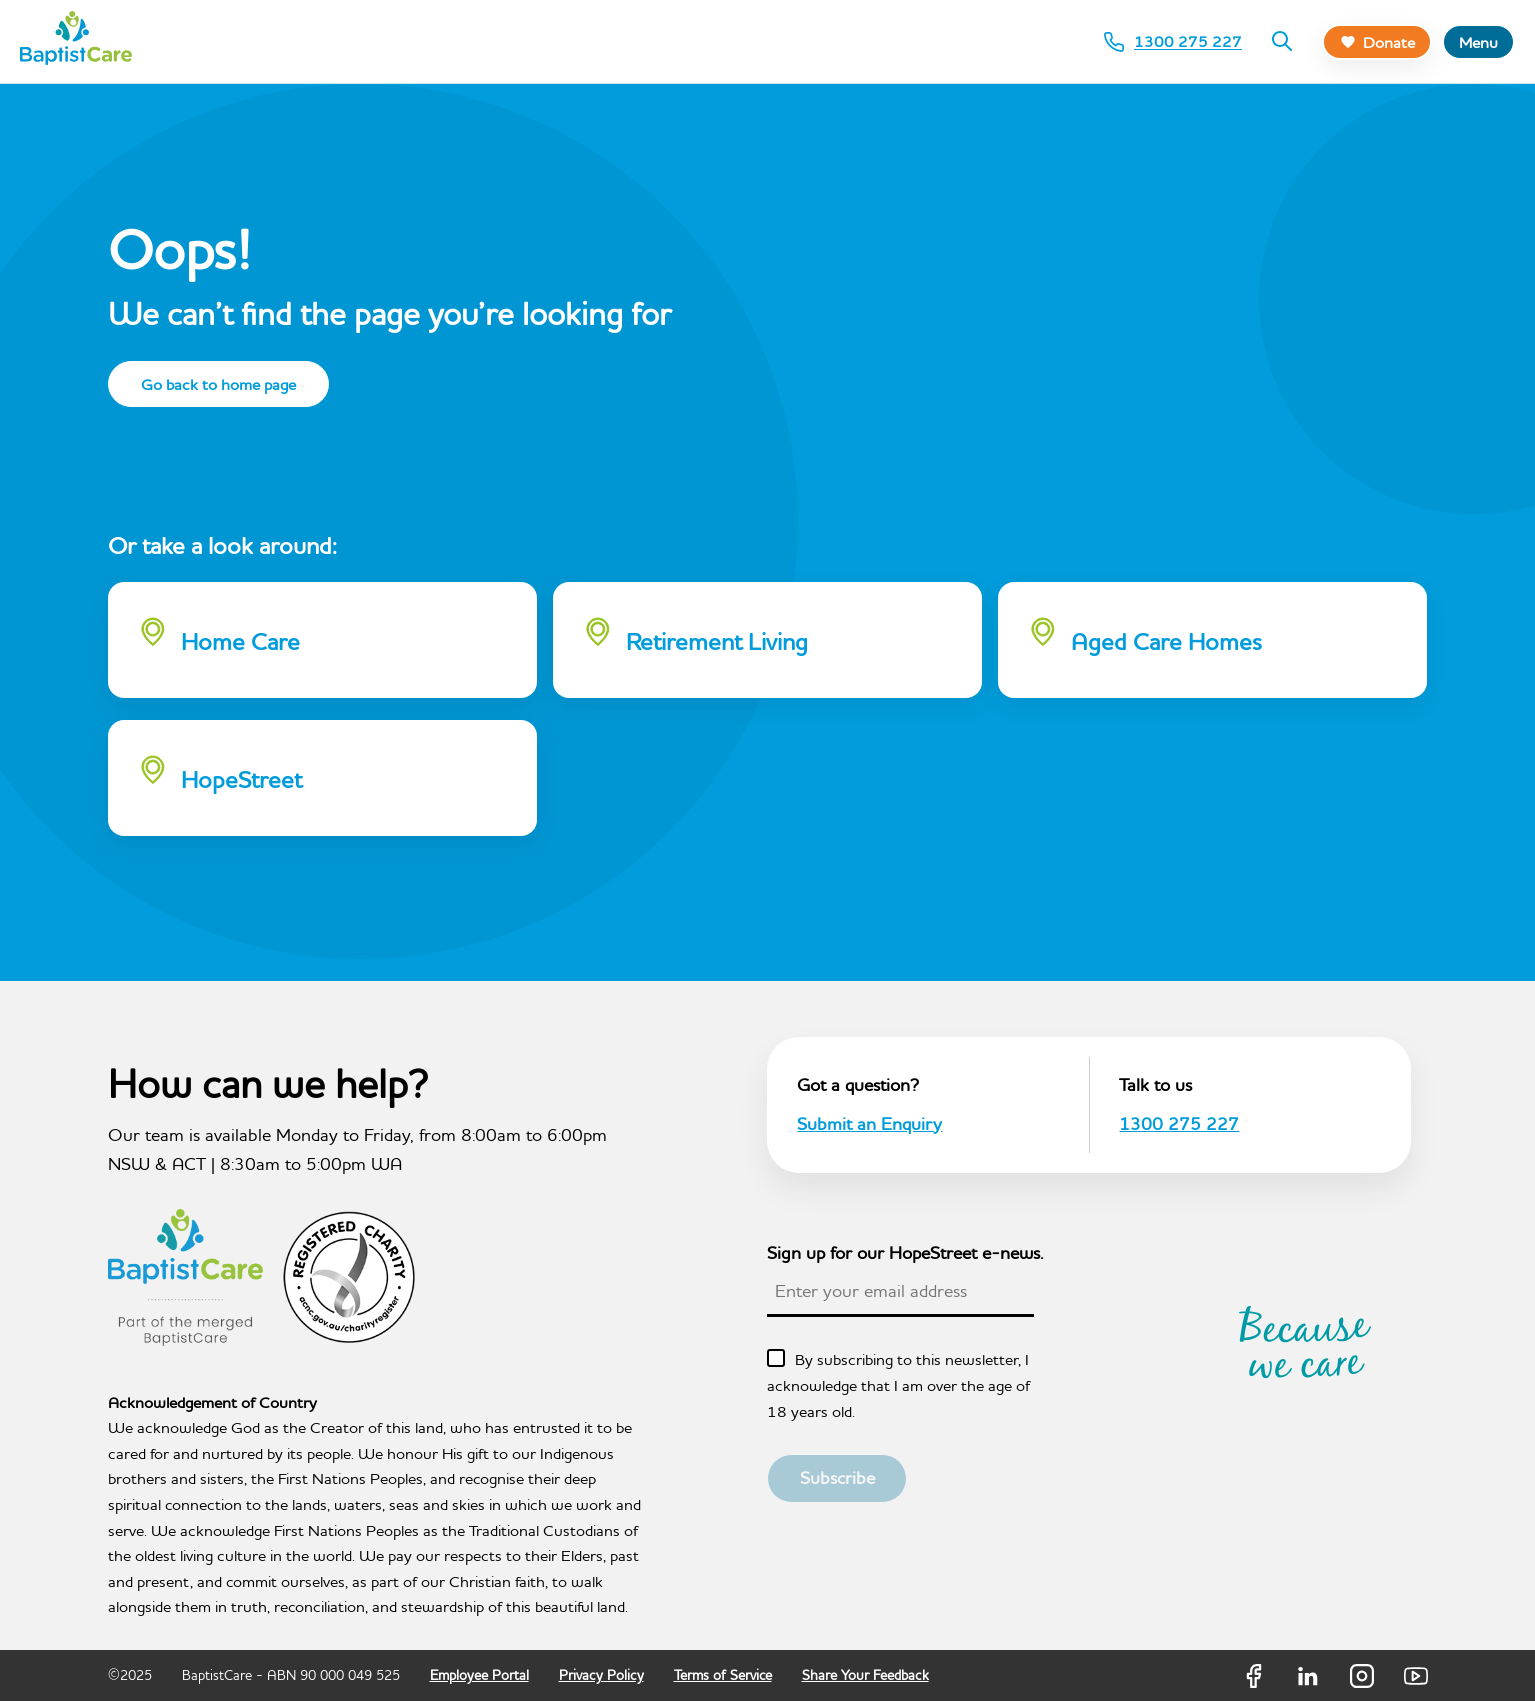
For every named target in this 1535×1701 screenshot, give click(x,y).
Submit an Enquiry (869, 1123)
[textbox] (900, 1292)
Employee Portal (479, 1675)
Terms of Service (723, 1675)
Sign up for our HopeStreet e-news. (905, 1252)
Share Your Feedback (865, 1675)
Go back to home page (218, 384)
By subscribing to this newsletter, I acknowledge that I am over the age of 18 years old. (898, 1384)
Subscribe (837, 1477)
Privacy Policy (601, 1675)
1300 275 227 (1179, 1123)
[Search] (1282, 42)
